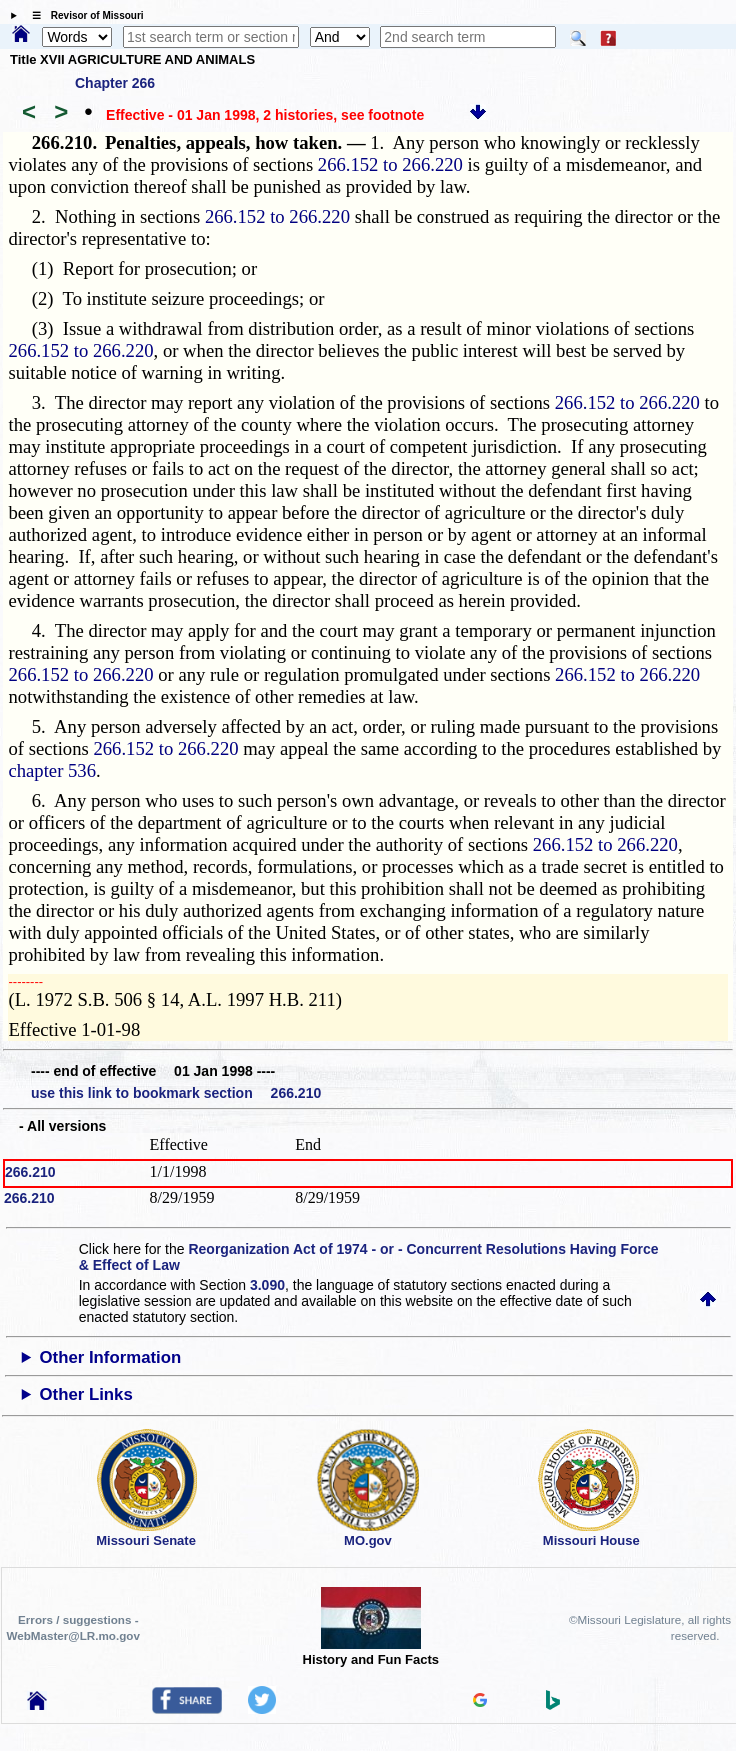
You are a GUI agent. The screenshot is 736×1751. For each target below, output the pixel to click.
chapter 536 (52, 770)
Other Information (111, 1357)
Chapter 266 (115, 83)
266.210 (30, 1172)
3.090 (267, 1285)
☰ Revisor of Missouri (83, 15)
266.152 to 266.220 (390, 164)
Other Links (86, 1394)
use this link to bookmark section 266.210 (176, 1093)
